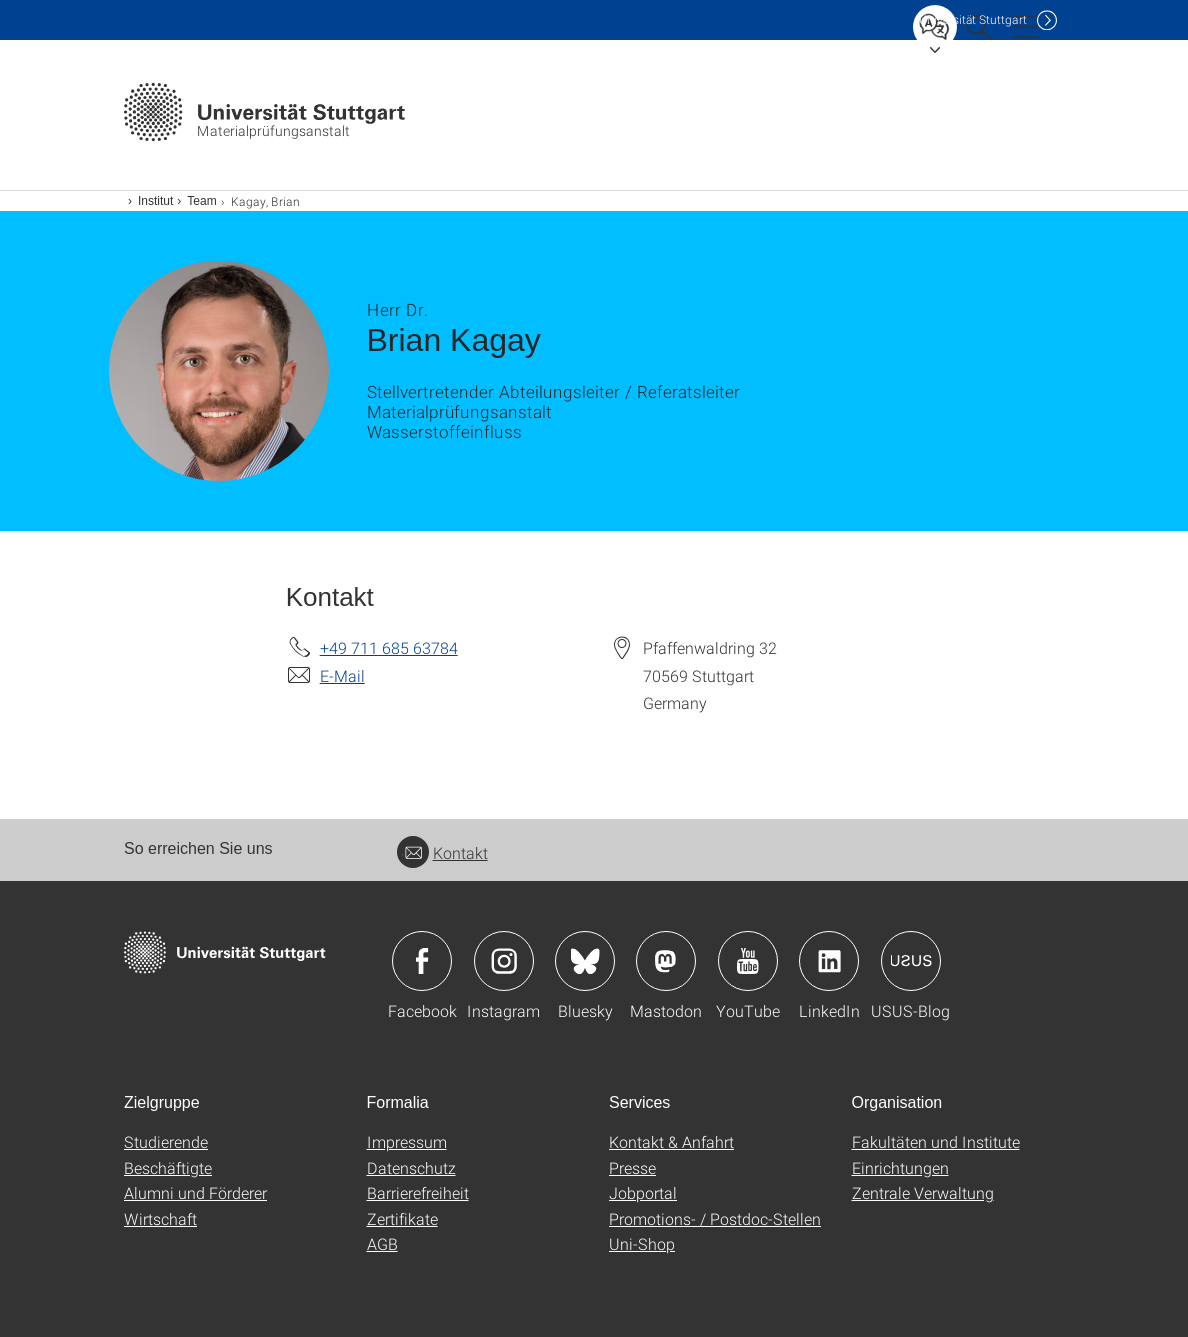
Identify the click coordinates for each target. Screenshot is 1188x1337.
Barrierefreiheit (418, 1192)
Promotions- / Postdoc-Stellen (715, 1218)
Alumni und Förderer (195, 1192)
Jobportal (643, 1192)
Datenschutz (411, 1167)
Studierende (166, 1141)
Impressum (407, 1141)
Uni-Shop (642, 1243)
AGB (382, 1243)
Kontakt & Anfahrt (671, 1141)
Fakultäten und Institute (936, 1141)
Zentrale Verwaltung (923, 1192)
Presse (632, 1167)
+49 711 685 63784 (389, 647)
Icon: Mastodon (666, 961)
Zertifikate (402, 1218)
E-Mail (342, 675)
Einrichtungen (900, 1167)
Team (201, 201)
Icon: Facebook (422, 961)
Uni (973, 19)
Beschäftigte (168, 1167)
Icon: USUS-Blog (911, 961)
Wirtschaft (160, 1218)
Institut (155, 201)
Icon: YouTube (748, 961)
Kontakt (442, 852)
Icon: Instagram (504, 961)
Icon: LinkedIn (829, 961)
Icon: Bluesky (585, 961)
